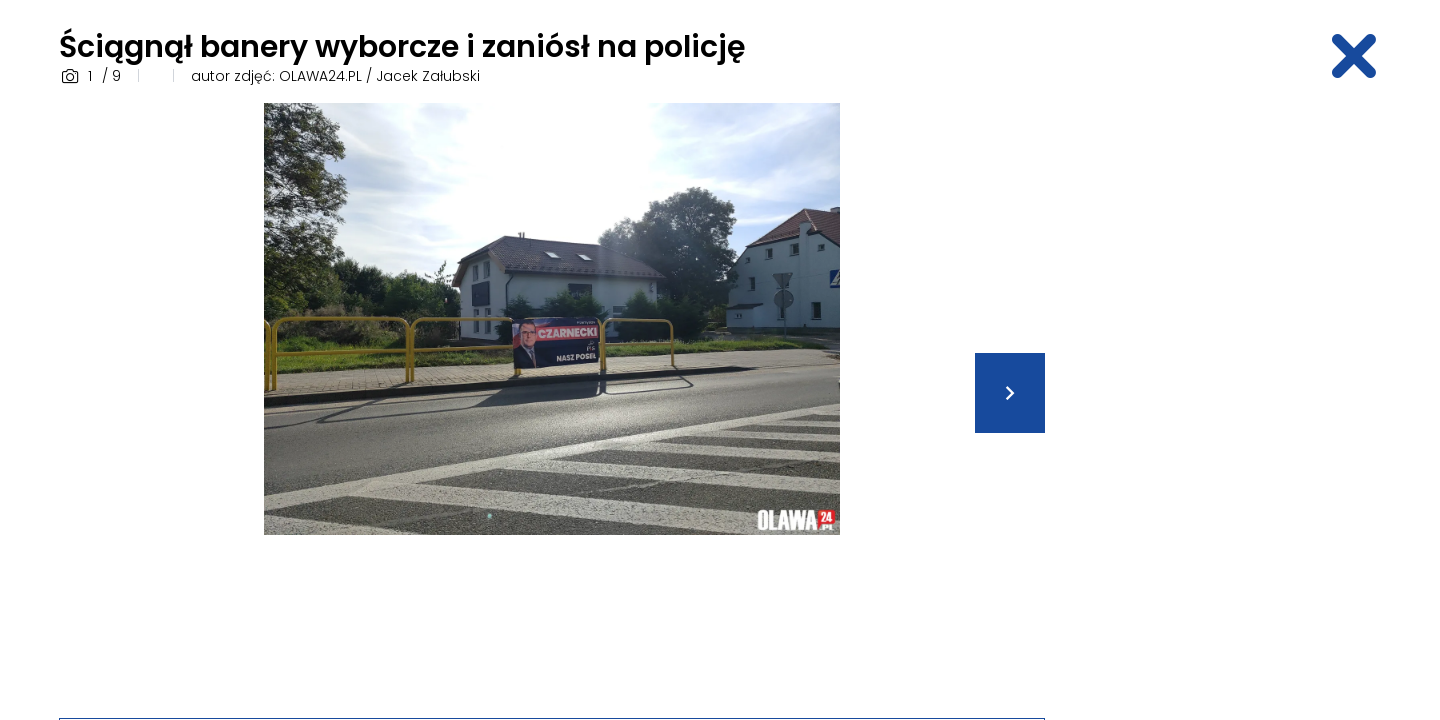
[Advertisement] (1225, 403)
